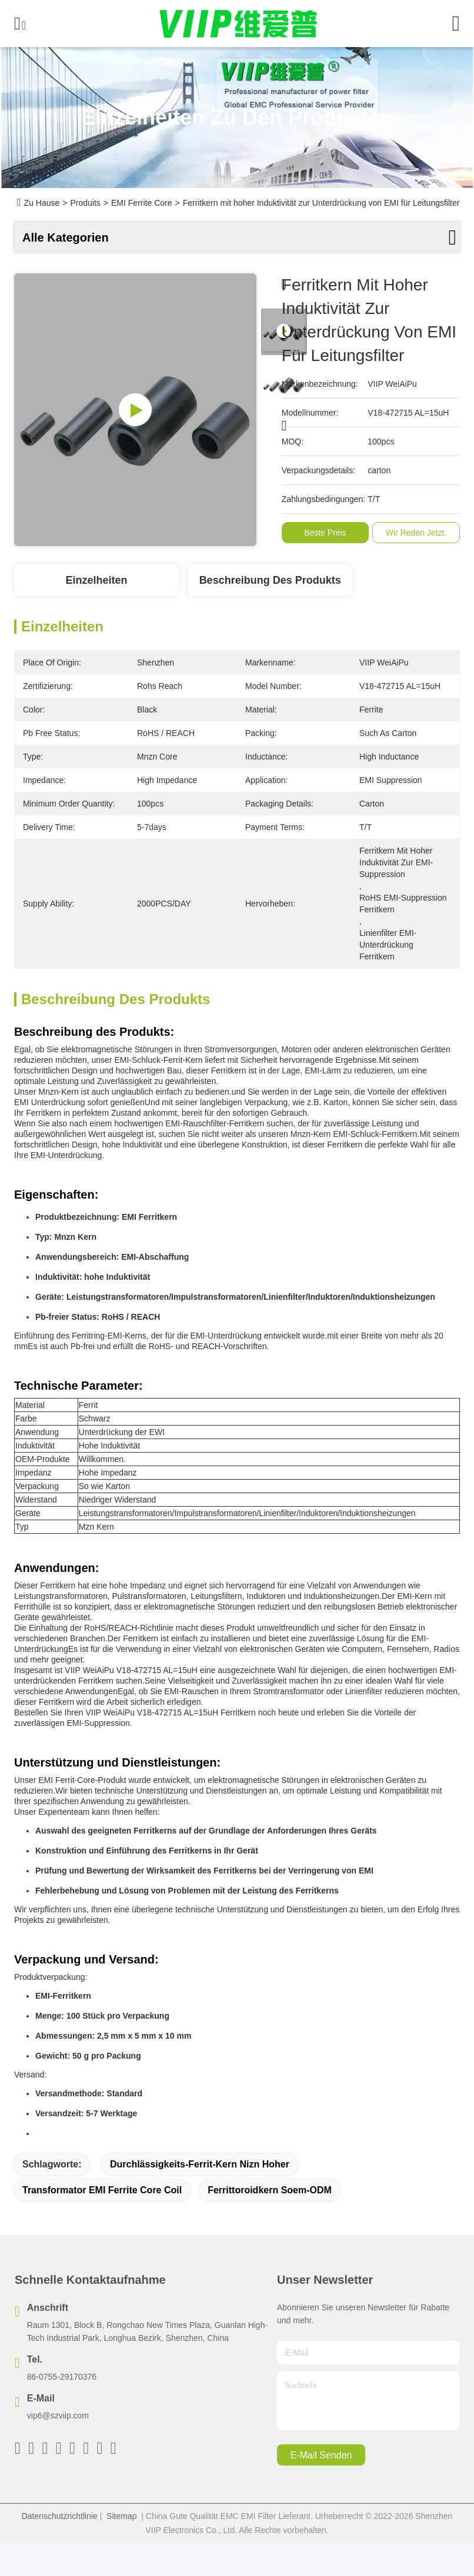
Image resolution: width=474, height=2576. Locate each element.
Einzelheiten (96, 580)
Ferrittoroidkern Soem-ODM (270, 2190)
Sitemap (121, 2516)
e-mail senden (321, 2455)
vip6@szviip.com (58, 2415)
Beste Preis (327, 532)
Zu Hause (42, 203)
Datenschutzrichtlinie (60, 2516)
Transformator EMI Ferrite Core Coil (102, 2190)
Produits (85, 203)
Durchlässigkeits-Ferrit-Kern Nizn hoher (199, 2164)
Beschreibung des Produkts (270, 580)
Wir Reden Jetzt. (418, 532)
